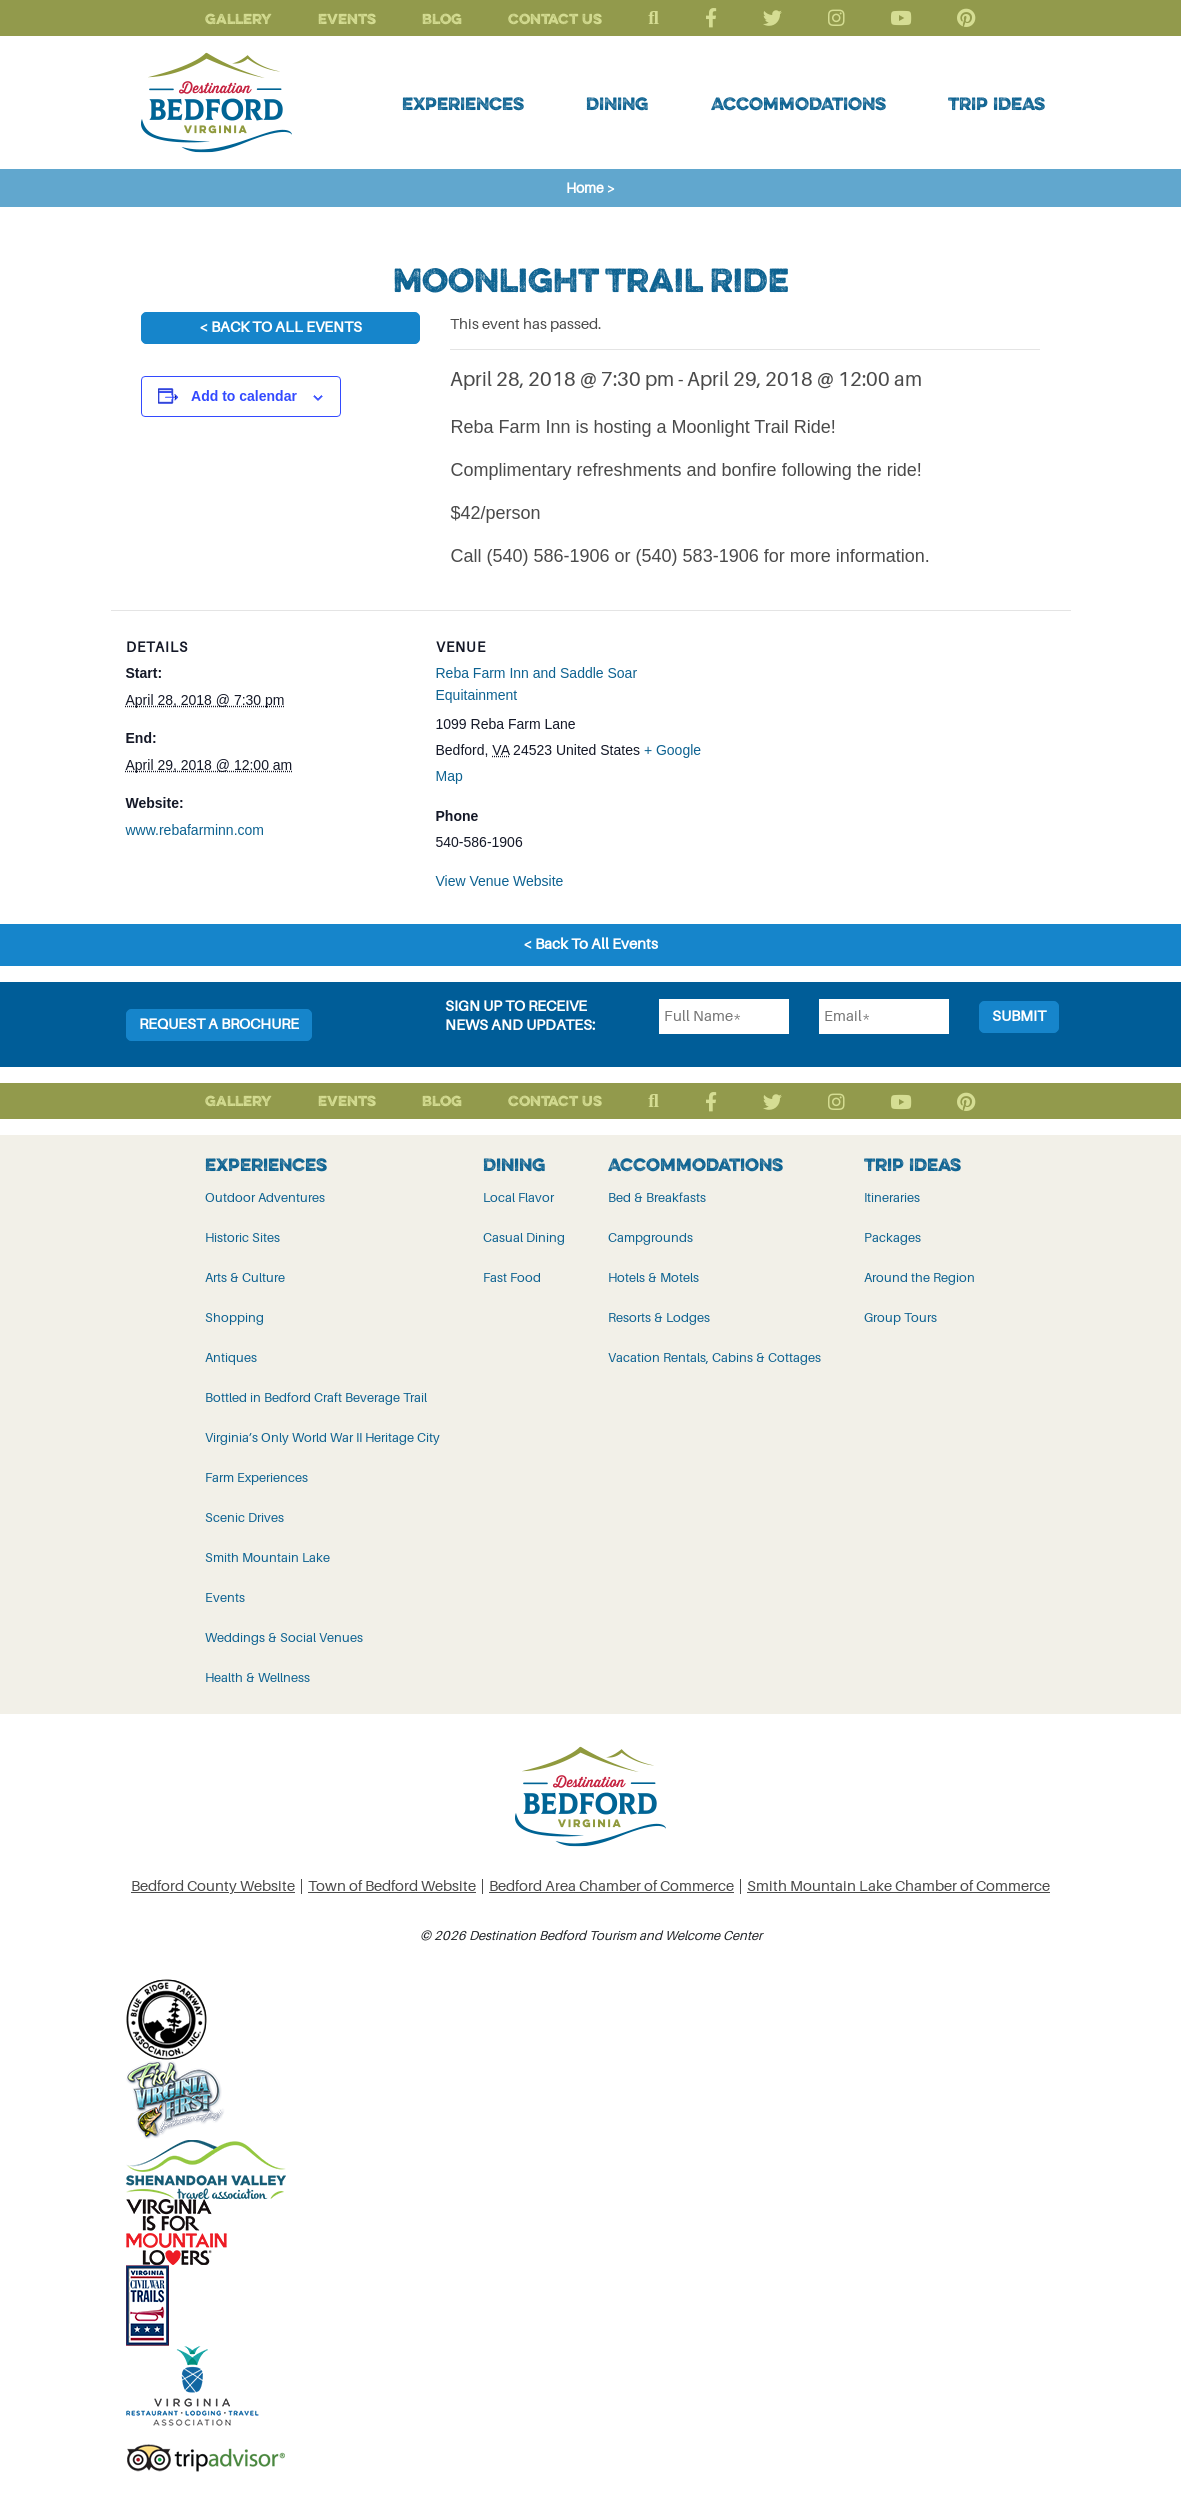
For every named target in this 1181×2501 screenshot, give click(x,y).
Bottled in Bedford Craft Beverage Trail (316, 1397)
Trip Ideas (996, 103)
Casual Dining (524, 1237)
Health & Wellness (257, 1677)
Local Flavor (518, 1197)
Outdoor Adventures (265, 1197)
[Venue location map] (851, 748)
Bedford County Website (213, 1886)
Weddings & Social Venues (284, 1637)
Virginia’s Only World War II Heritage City (322, 1437)
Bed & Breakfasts (657, 1197)
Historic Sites (242, 1237)
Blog (442, 18)
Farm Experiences (256, 1477)
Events (347, 18)
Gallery (238, 18)
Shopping (234, 1317)
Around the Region (919, 1277)
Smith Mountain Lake (267, 1557)
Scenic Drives (244, 1517)
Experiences (463, 103)
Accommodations (798, 103)
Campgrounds (650, 1237)
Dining (617, 103)
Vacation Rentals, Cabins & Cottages (714, 1357)
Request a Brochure (219, 1024)
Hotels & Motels (653, 1277)
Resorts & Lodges (659, 1317)
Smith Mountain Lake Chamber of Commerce (898, 1886)
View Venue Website (500, 881)
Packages (892, 1237)
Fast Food (512, 1277)
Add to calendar (244, 396)
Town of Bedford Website (392, 1886)
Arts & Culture (245, 1277)
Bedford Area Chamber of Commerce (611, 1886)
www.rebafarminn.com (195, 830)
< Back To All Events (280, 327)
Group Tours (900, 1317)
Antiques (231, 1357)
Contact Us (555, 18)
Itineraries (892, 1197)
